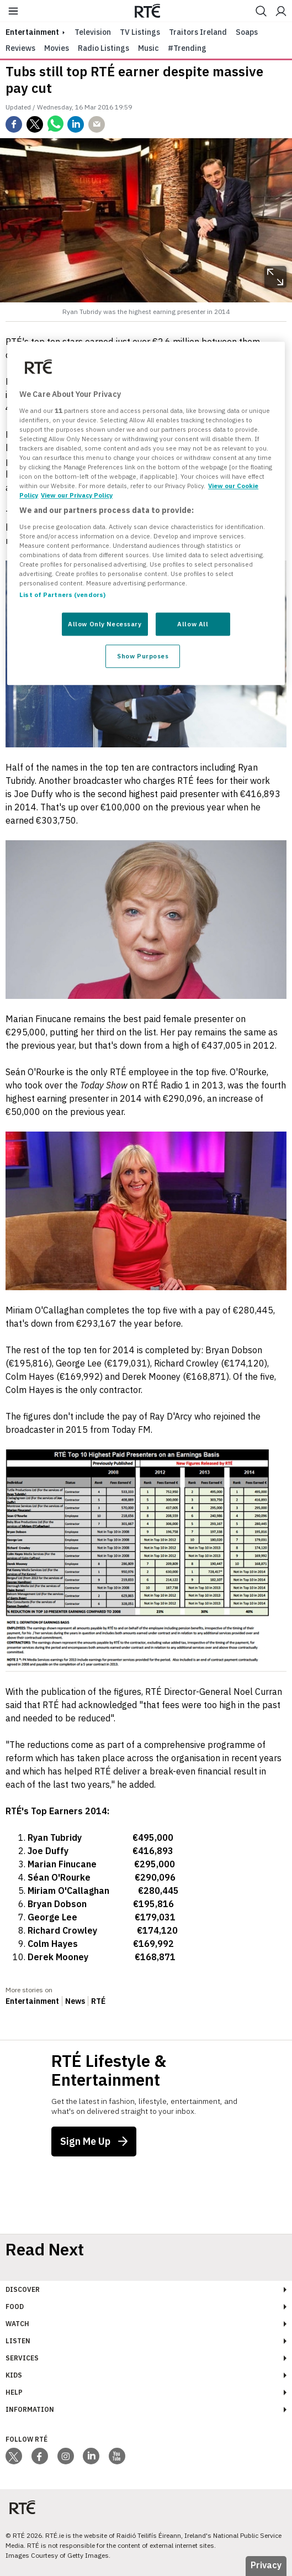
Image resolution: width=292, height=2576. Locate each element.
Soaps (247, 32)
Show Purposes (142, 656)
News (75, 2001)
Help (14, 2392)
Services (22, 2358)
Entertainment (32, 2001)
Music (148, 48)
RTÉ (98, 2001)
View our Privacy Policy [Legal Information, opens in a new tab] (77, 495)
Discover (23, 2289)
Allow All (192, 624)
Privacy (266, 2564)
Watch (17, 2324)
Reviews (20, 48)
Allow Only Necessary (104, 624)
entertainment (32, 32)
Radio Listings (103, 48)
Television (93, 32)
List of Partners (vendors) (62, 595)
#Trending (187, 48)
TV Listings (140, 32)
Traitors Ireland (198, 32)
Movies (56, 48)
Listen (18, 2341)
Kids (14, 2375)
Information (30, 2409)
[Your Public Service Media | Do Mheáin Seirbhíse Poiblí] (22, 2508)
